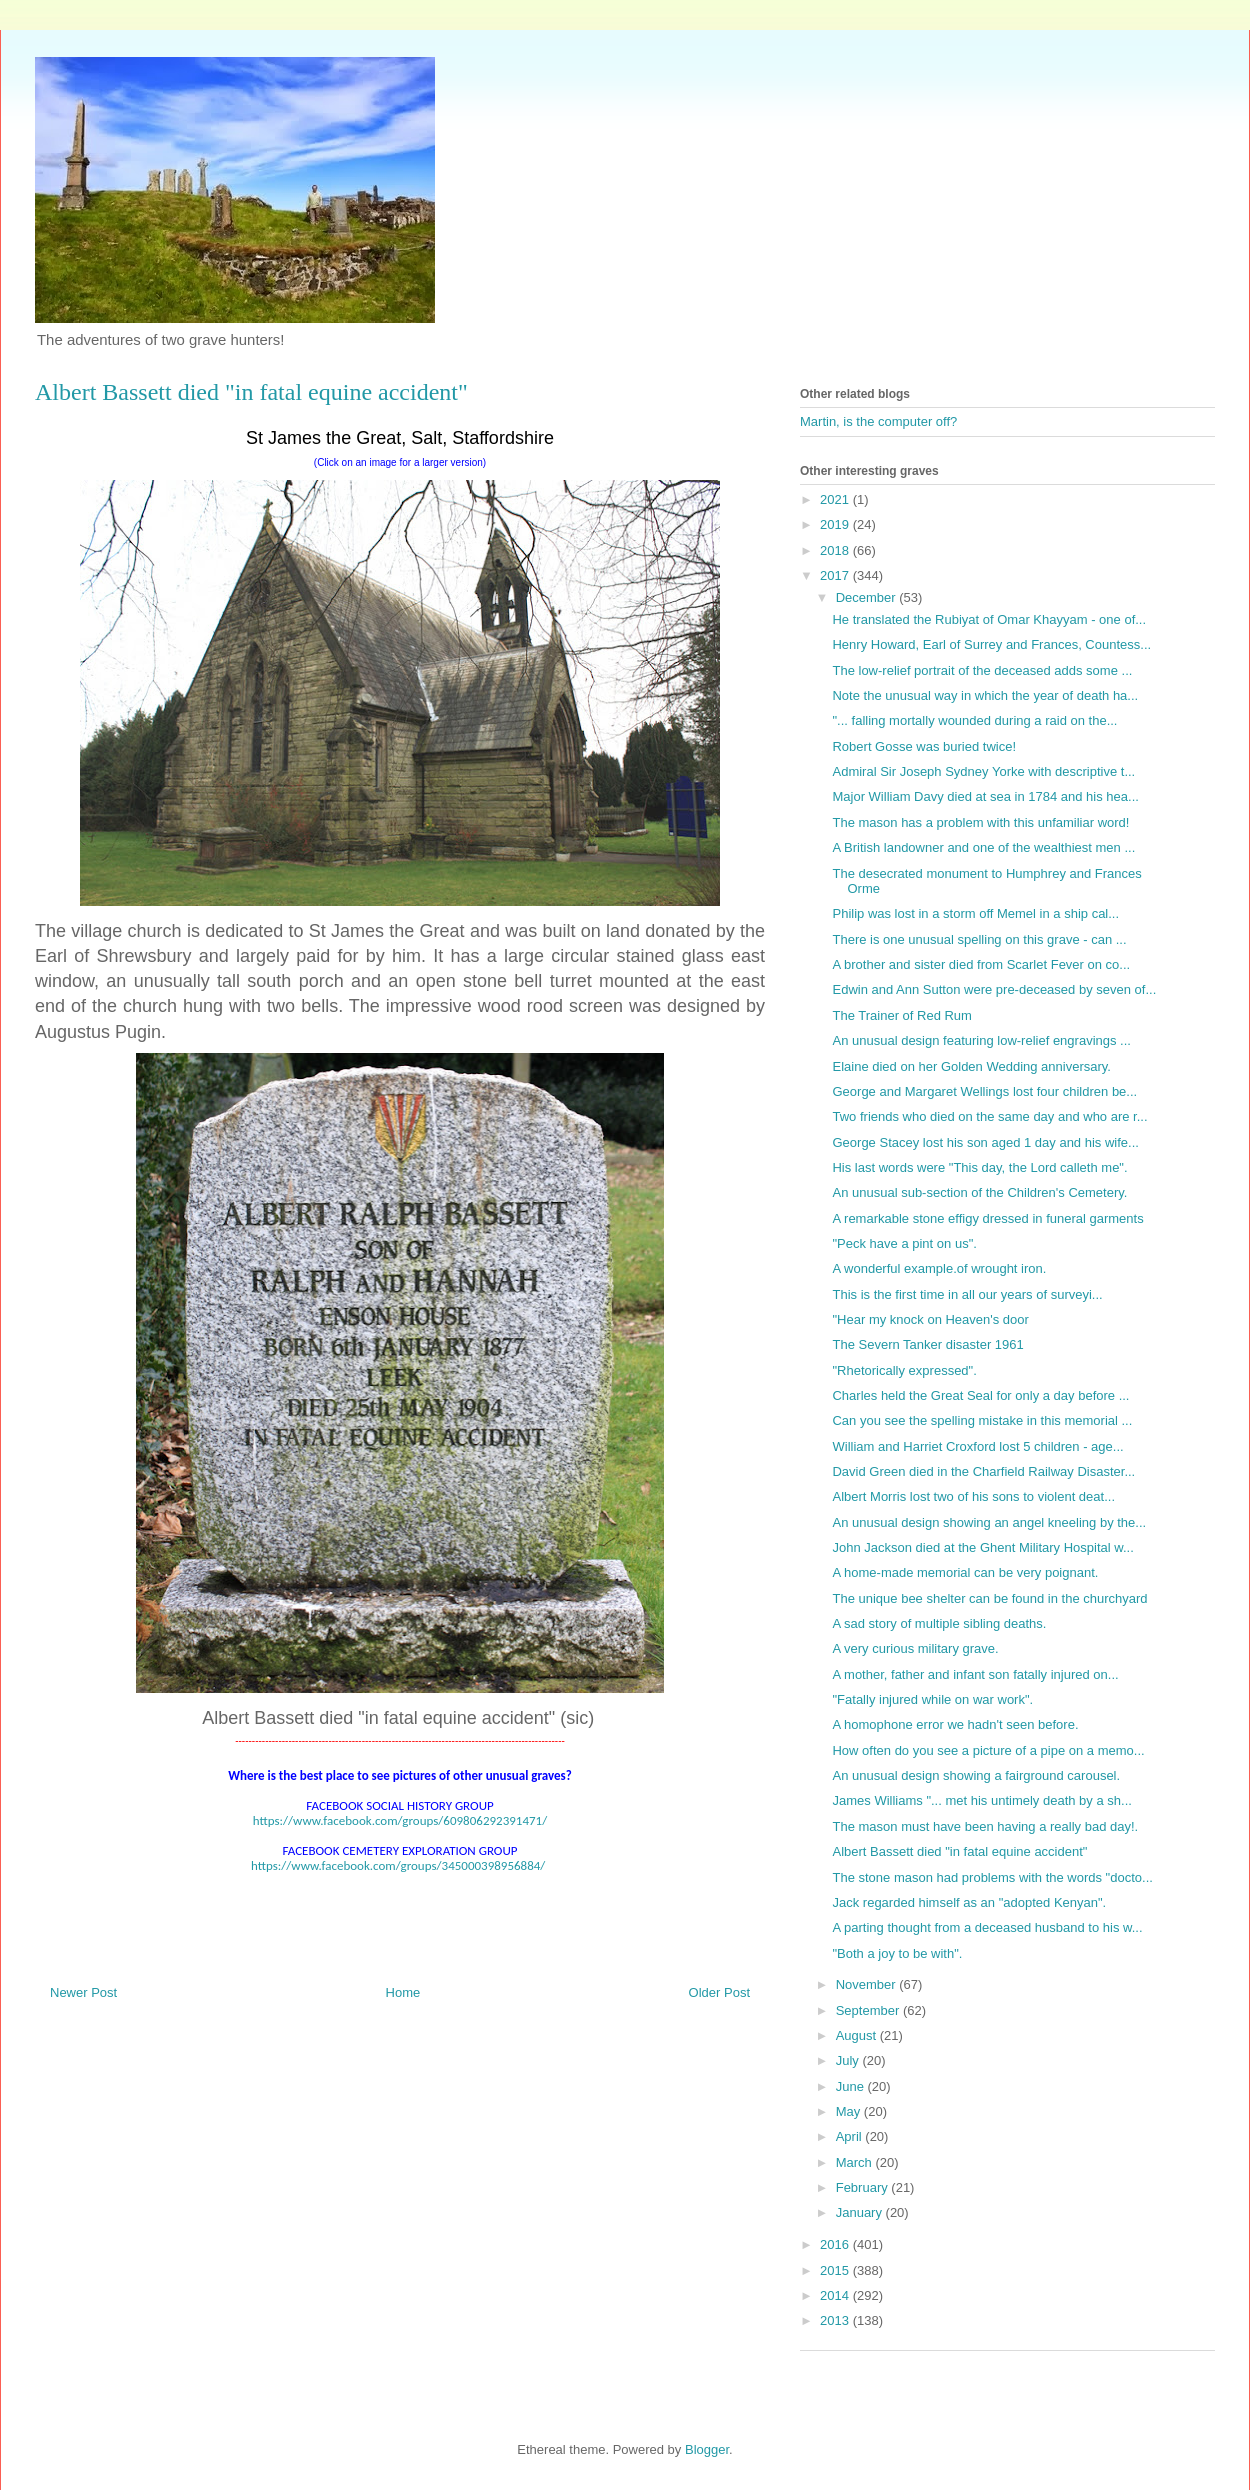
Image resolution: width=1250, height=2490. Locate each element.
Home (403, 1992)
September (869, 2010)
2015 (836, 2270)
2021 (836, 499)
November (868, 1984)
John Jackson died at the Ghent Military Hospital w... (982, 1547)
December (868, 597)
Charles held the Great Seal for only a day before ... (980, 1395)
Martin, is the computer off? (878, 421)
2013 (836, 2320)
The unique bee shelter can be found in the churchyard (989, 1598)
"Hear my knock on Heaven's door (930, 1319)
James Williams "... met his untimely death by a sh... (981, 1800)
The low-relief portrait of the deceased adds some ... (982, 670)
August (858, 2035)
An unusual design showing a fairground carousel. (976, 1775)
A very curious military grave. (915, 1648)
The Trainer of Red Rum (901, 1015)
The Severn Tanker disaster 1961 (927, 1344)
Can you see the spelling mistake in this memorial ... (982, 1420)
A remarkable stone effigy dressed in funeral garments (987, 1218)
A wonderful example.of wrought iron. (939, 1268)
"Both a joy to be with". (897, 1953)
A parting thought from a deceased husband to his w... (987, 1927)
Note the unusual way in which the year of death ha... (985, 695)
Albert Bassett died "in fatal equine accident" (959, 1851)
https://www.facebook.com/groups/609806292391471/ (400, 1820)
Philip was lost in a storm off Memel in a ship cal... (975, 913)
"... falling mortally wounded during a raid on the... (974, 720)
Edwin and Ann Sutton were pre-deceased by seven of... (994, 989)
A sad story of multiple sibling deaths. (939, 1623)
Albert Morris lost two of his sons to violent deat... (973, 1496)
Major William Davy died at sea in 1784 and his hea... (985, 796)
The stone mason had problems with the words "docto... (992, 1877)
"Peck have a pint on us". (904, 1243)
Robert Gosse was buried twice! (924, 746)
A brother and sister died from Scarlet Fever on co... (981, 964)
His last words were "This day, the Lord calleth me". (979, 1167)
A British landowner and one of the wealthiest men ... (983, 847)
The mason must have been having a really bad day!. (985, 1826)
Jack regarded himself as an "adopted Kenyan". (969, 1902)
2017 (836, 575)
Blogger (707, 2449)
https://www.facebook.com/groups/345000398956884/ (398, 1865)
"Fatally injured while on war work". (932, 1699)
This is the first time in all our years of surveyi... (967, 1294)
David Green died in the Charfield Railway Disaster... (983, 1471)
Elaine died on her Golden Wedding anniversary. (971, 1066)
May (850, 2111)
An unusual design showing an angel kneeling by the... (989, 1522)
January (861, 2212)
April (851, 2136)
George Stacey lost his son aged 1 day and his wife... (985, 1142)
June (852, 2086)
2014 (836, 2295)
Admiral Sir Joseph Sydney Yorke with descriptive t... (983, 771)
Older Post (719, 1992)
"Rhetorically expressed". (904, 1370)
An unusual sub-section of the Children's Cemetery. (979, 1192)
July (849, 2060)
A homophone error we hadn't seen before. (955, 1724)
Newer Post (83, 1992)
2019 (836, 524)
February (864, 2187)
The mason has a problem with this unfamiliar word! (980, 822)
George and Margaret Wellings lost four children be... (984, 1091)
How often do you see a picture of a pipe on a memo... (988, 1750)
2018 (836, 550)
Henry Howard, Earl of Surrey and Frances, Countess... (991, 644)
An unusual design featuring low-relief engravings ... (981, 1040)
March (856, 2162)
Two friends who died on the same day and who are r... (989, 1116)
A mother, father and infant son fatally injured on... (975, 1674)
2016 (836, 2244)
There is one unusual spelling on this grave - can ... (979, 939)
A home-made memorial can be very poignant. (965, 1572)
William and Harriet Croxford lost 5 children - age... (977, 1446)
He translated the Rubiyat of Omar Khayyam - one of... (989, 619)
